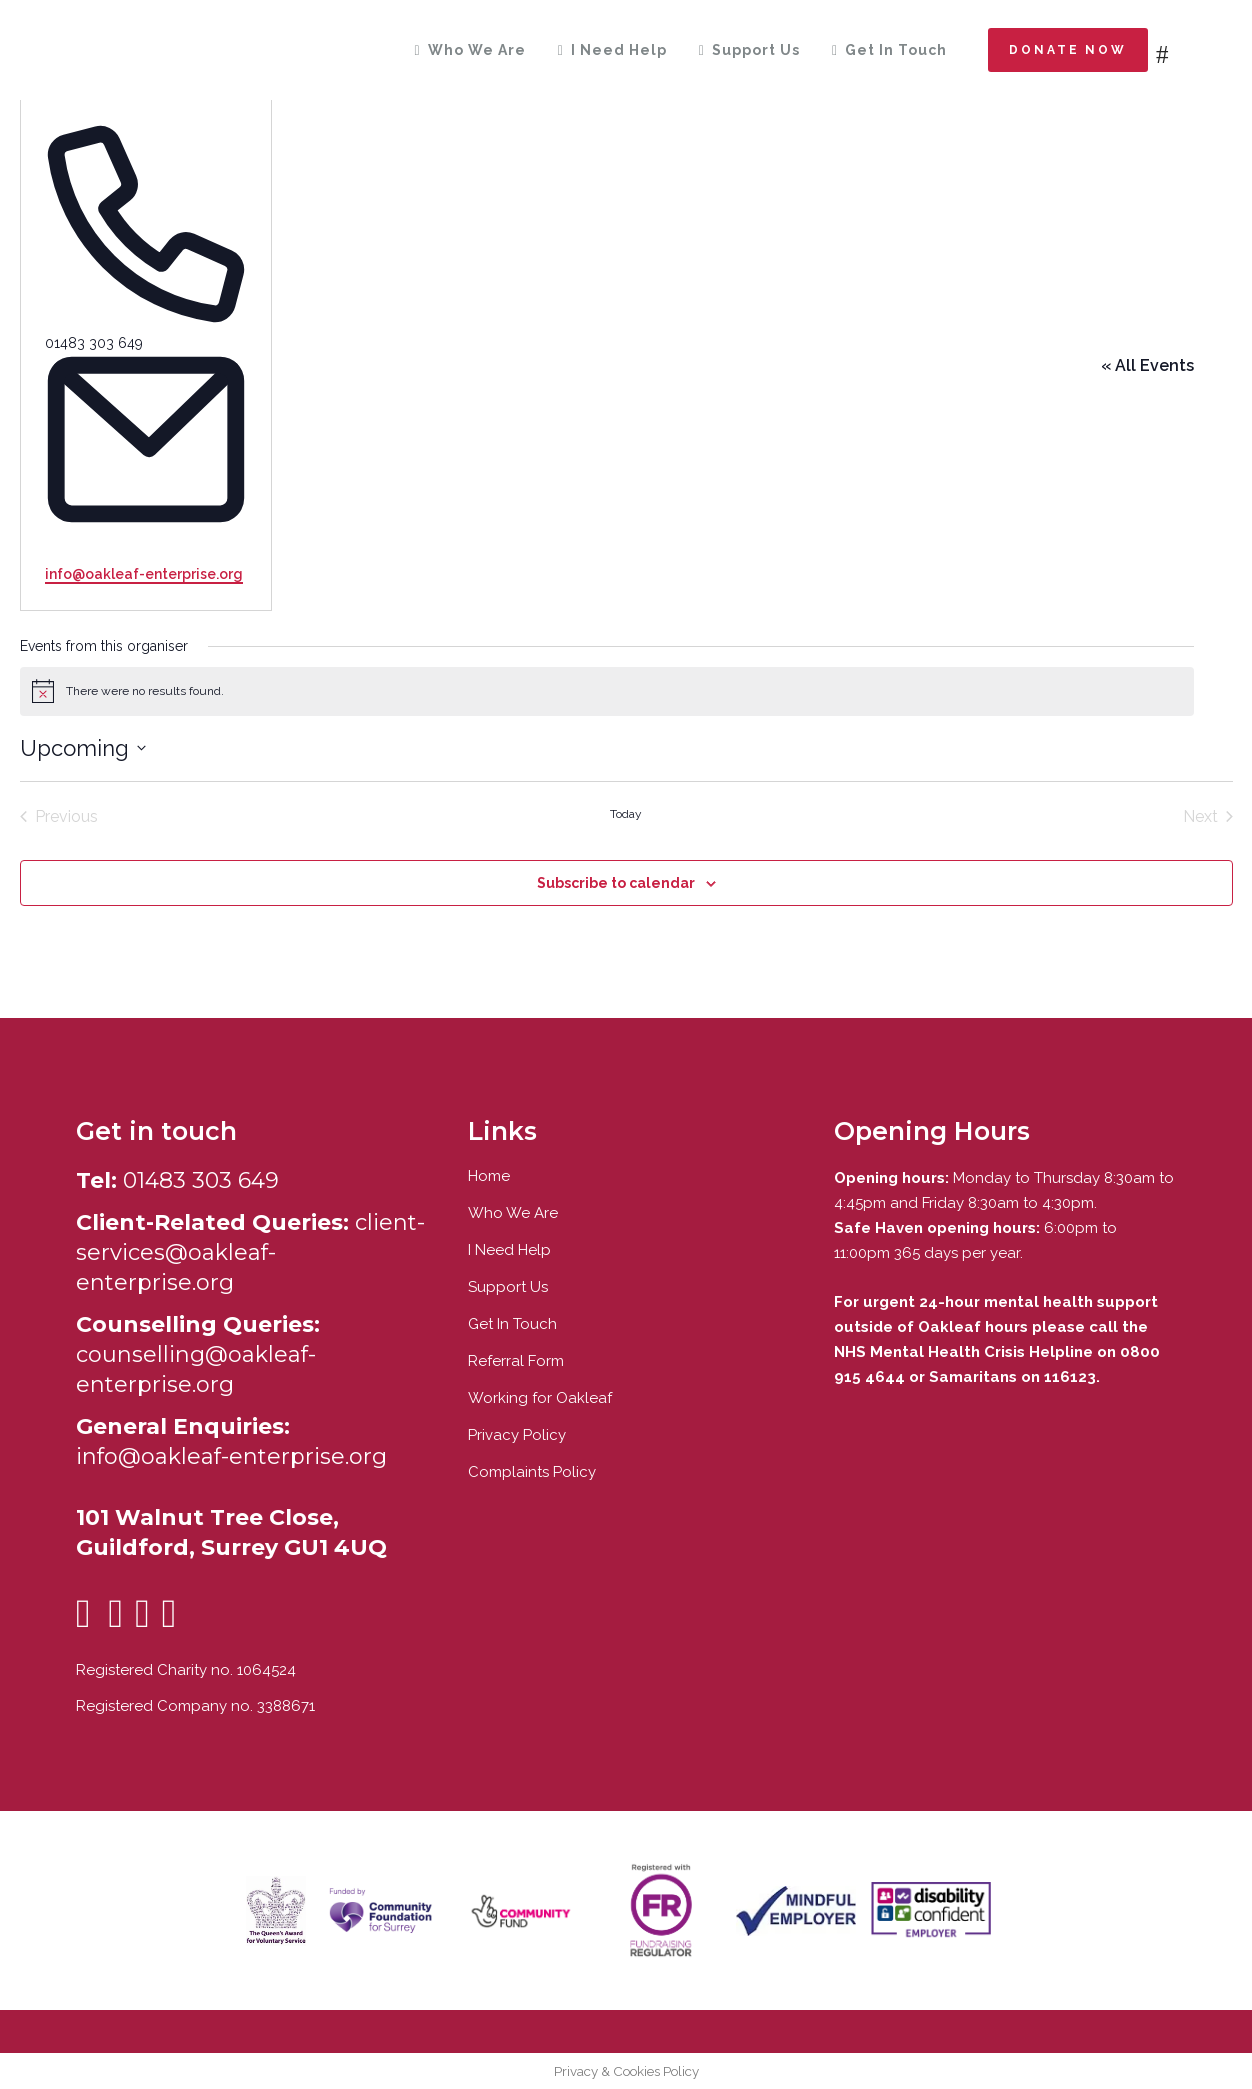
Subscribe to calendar (616, 883)
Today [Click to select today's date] (626, 814)
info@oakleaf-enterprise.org (144, 574)
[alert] (607, 691)
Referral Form (516, 1361)
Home (489, 1176)
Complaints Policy (532, 1472)
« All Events (1147, 365)
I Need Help (509, 1250)
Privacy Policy (517, 1435)
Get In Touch (512, 1324)
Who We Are (513, 1213)
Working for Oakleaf (540, 1398)
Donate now (1068, 50)
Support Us (508, 1287)
